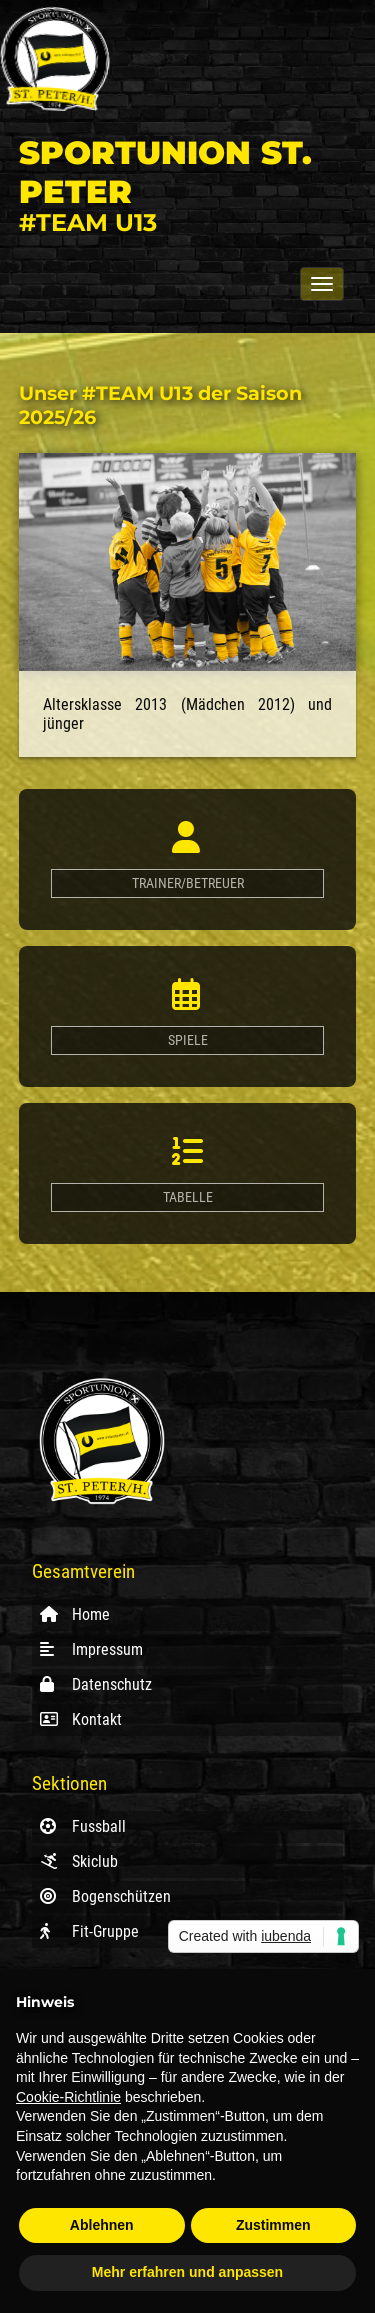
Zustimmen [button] (273, 2225)
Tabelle (188, 1197)
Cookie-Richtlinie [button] (68, 2097)
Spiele (188, 1040)
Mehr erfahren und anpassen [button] (187, 2272)
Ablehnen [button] (102, 2225)
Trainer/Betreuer (188, 883)
